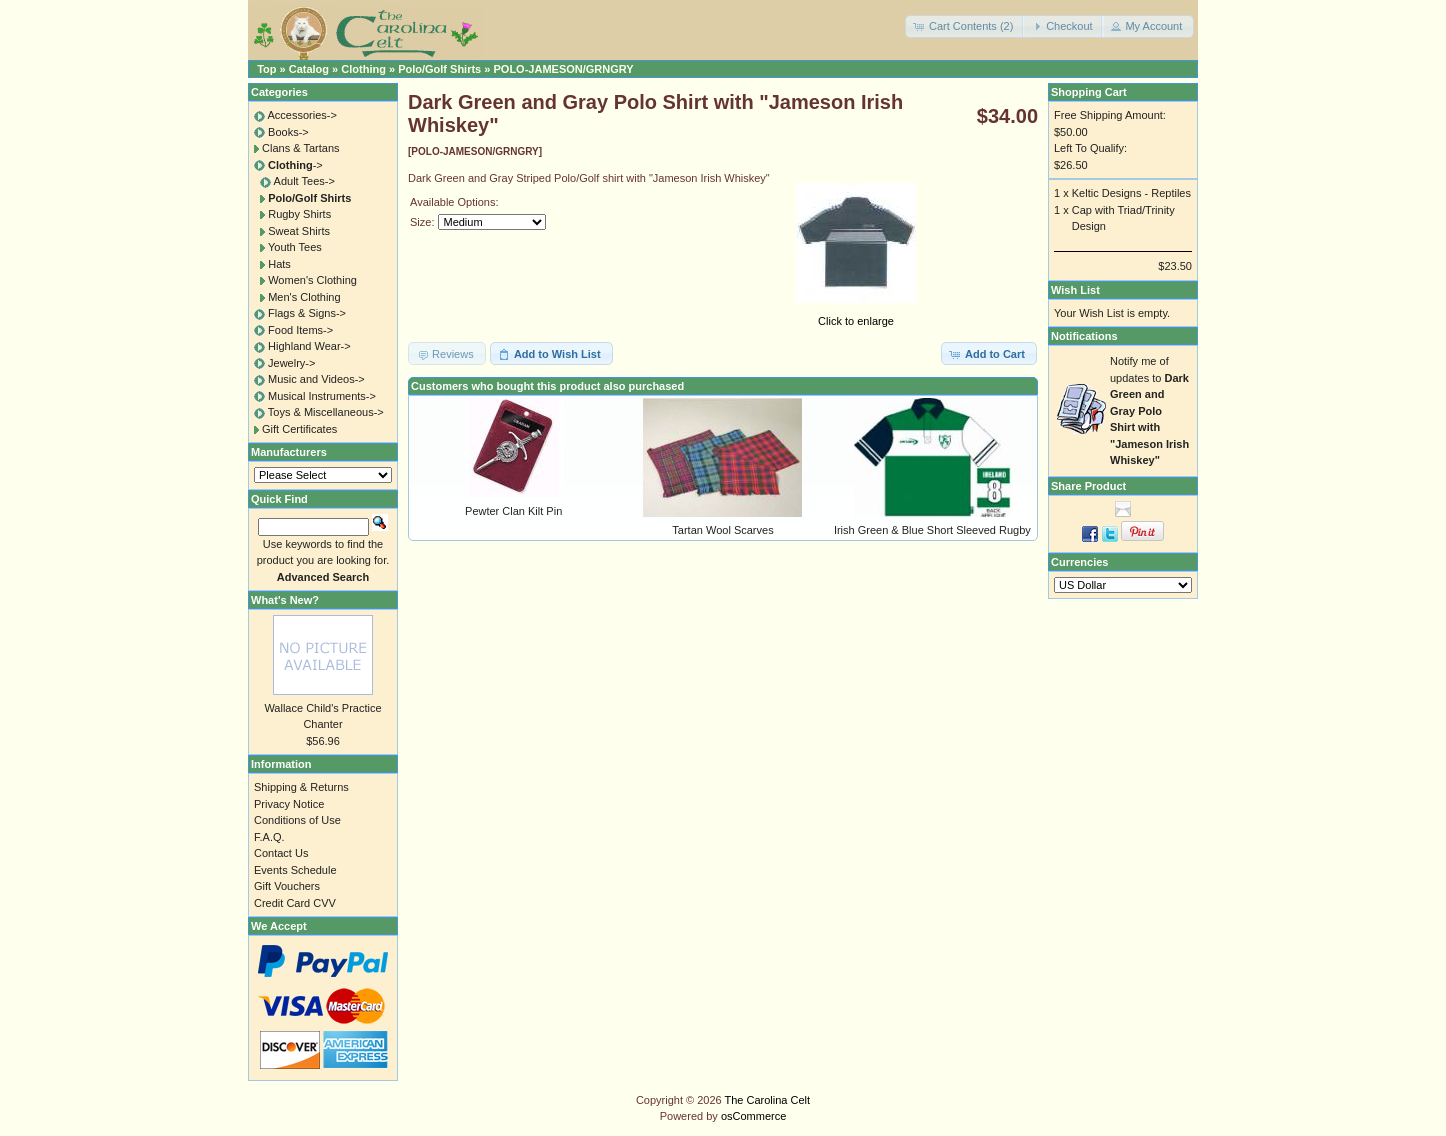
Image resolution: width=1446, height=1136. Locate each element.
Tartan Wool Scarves (722, 530)
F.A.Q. (269, 837)
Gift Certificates (299, 429)
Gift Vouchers (287, 886)
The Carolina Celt (768, 1100)
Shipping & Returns (301, 787)
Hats (279, 264)
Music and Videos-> (316, 379)
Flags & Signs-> (307, 313)
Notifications (1084, 336)
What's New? (285, 600)
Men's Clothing (304, 297)
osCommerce (753, 1116)
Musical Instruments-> (322, 396)
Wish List (1075, 290)
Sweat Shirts (299, 231)
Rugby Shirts (299, 214)
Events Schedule (295, 870)
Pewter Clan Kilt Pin (513, 511)
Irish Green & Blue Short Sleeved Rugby (932, 530)
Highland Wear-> (309, 346)
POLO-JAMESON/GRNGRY (563, 69)
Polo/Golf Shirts (439, 69)
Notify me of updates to (1149, 410)
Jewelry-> (291, 363)
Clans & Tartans (300, 148)
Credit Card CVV (295, 903)
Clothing (363, 69)
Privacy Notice (289, 804)
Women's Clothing (312, 280)
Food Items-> (300, 330)
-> (295, 165)
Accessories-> (301, 115)
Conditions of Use (297, 820)
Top (266, 69)
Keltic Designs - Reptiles (1131, 193)
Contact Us (281, 853)
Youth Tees (295, 247)
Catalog (309, 69)
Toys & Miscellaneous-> (326, 412)
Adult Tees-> (304, 181)
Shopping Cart (1089, 92)
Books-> (288, 132)
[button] (965, 26)
